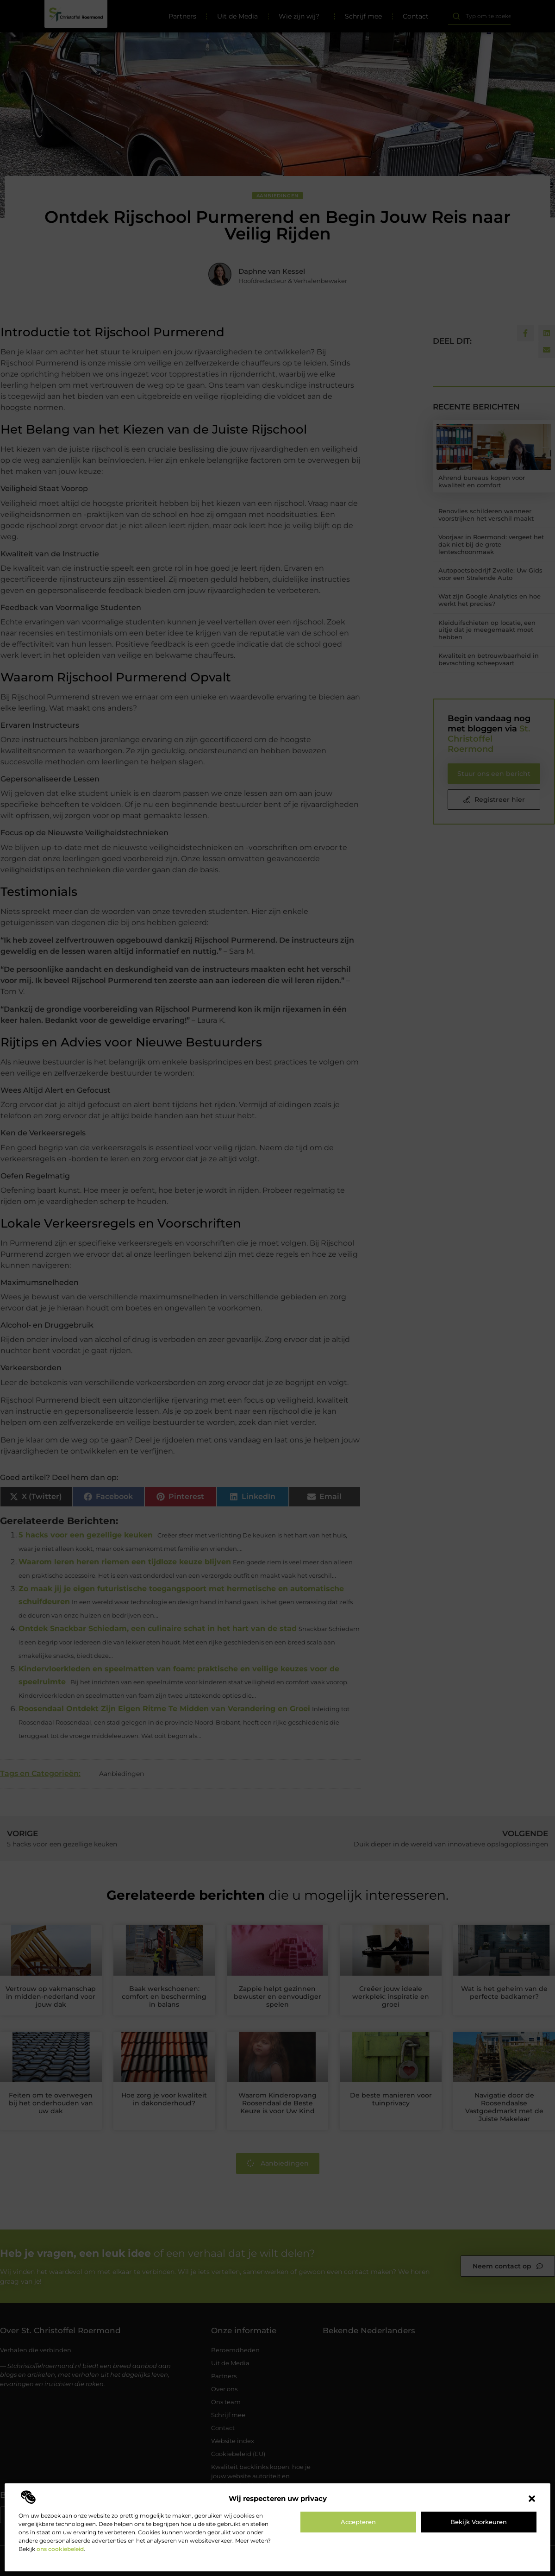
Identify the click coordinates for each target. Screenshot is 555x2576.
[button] (531, 2498)
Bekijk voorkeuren (478, 2522)
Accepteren (358, 2522)
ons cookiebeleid (60, 2548)
